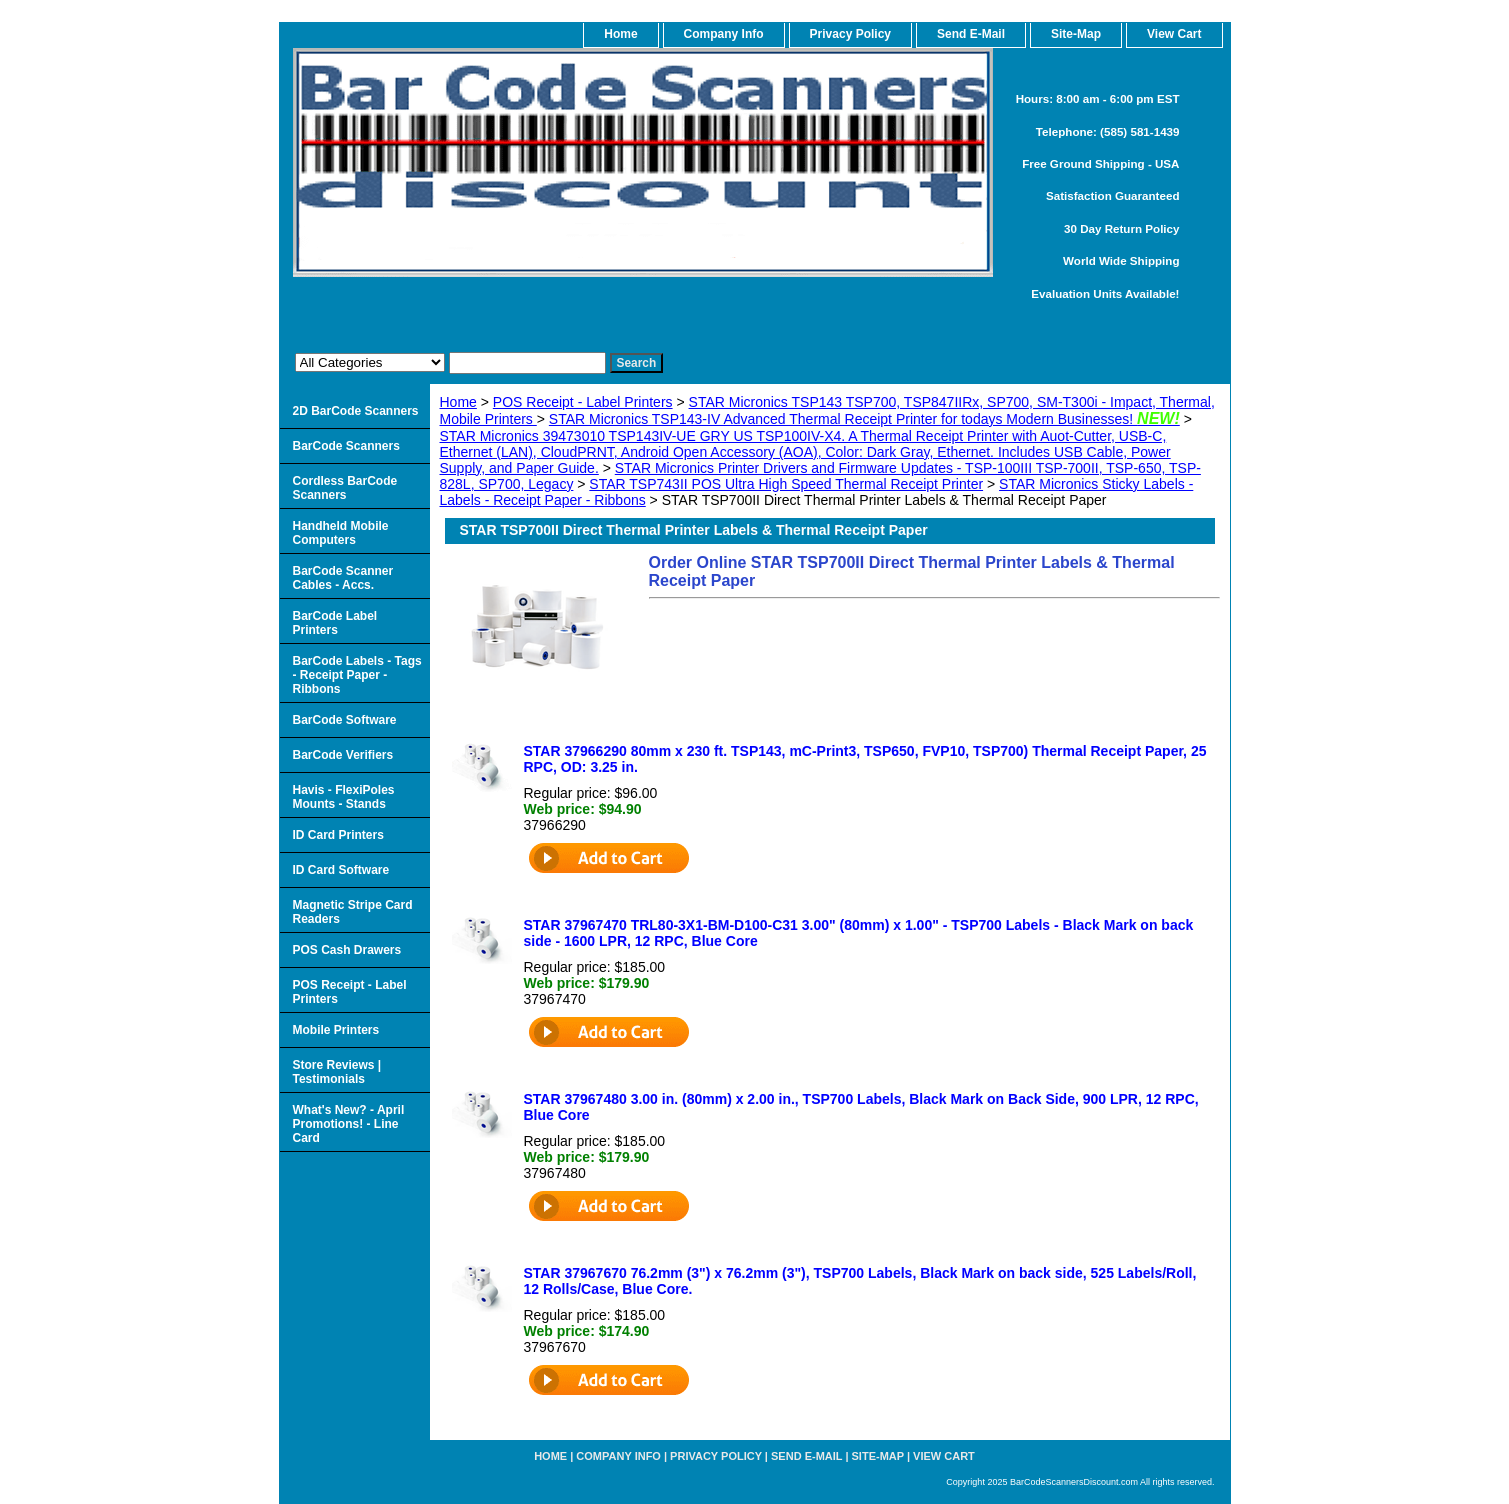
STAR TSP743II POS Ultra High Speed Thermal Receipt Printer (786, 484)
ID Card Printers (338, 835)
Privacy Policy (850, 34)
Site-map (878, 1456)
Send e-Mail (806, 1456)
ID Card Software (341, 870)
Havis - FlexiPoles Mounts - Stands (344, 797)
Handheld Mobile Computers (341, 533)
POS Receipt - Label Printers (583, 402)
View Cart (944, 1456)
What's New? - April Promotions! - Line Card (349, 1124)
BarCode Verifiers (343, 755)
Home (458, 402)
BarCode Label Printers (335, 623)
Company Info (724, 34)
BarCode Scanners (346, 446)
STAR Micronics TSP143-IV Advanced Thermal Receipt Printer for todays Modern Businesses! (864, 419)
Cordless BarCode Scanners (345, 488)
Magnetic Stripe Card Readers (353, 912)
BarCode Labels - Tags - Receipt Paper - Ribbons (357, 675)
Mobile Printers (336, 1030)
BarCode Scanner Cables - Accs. (343, 578)
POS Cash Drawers (347, 950)
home (620, 34)
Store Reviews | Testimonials (337, 1072)
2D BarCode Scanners (356, 411)
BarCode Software (345, 720)
